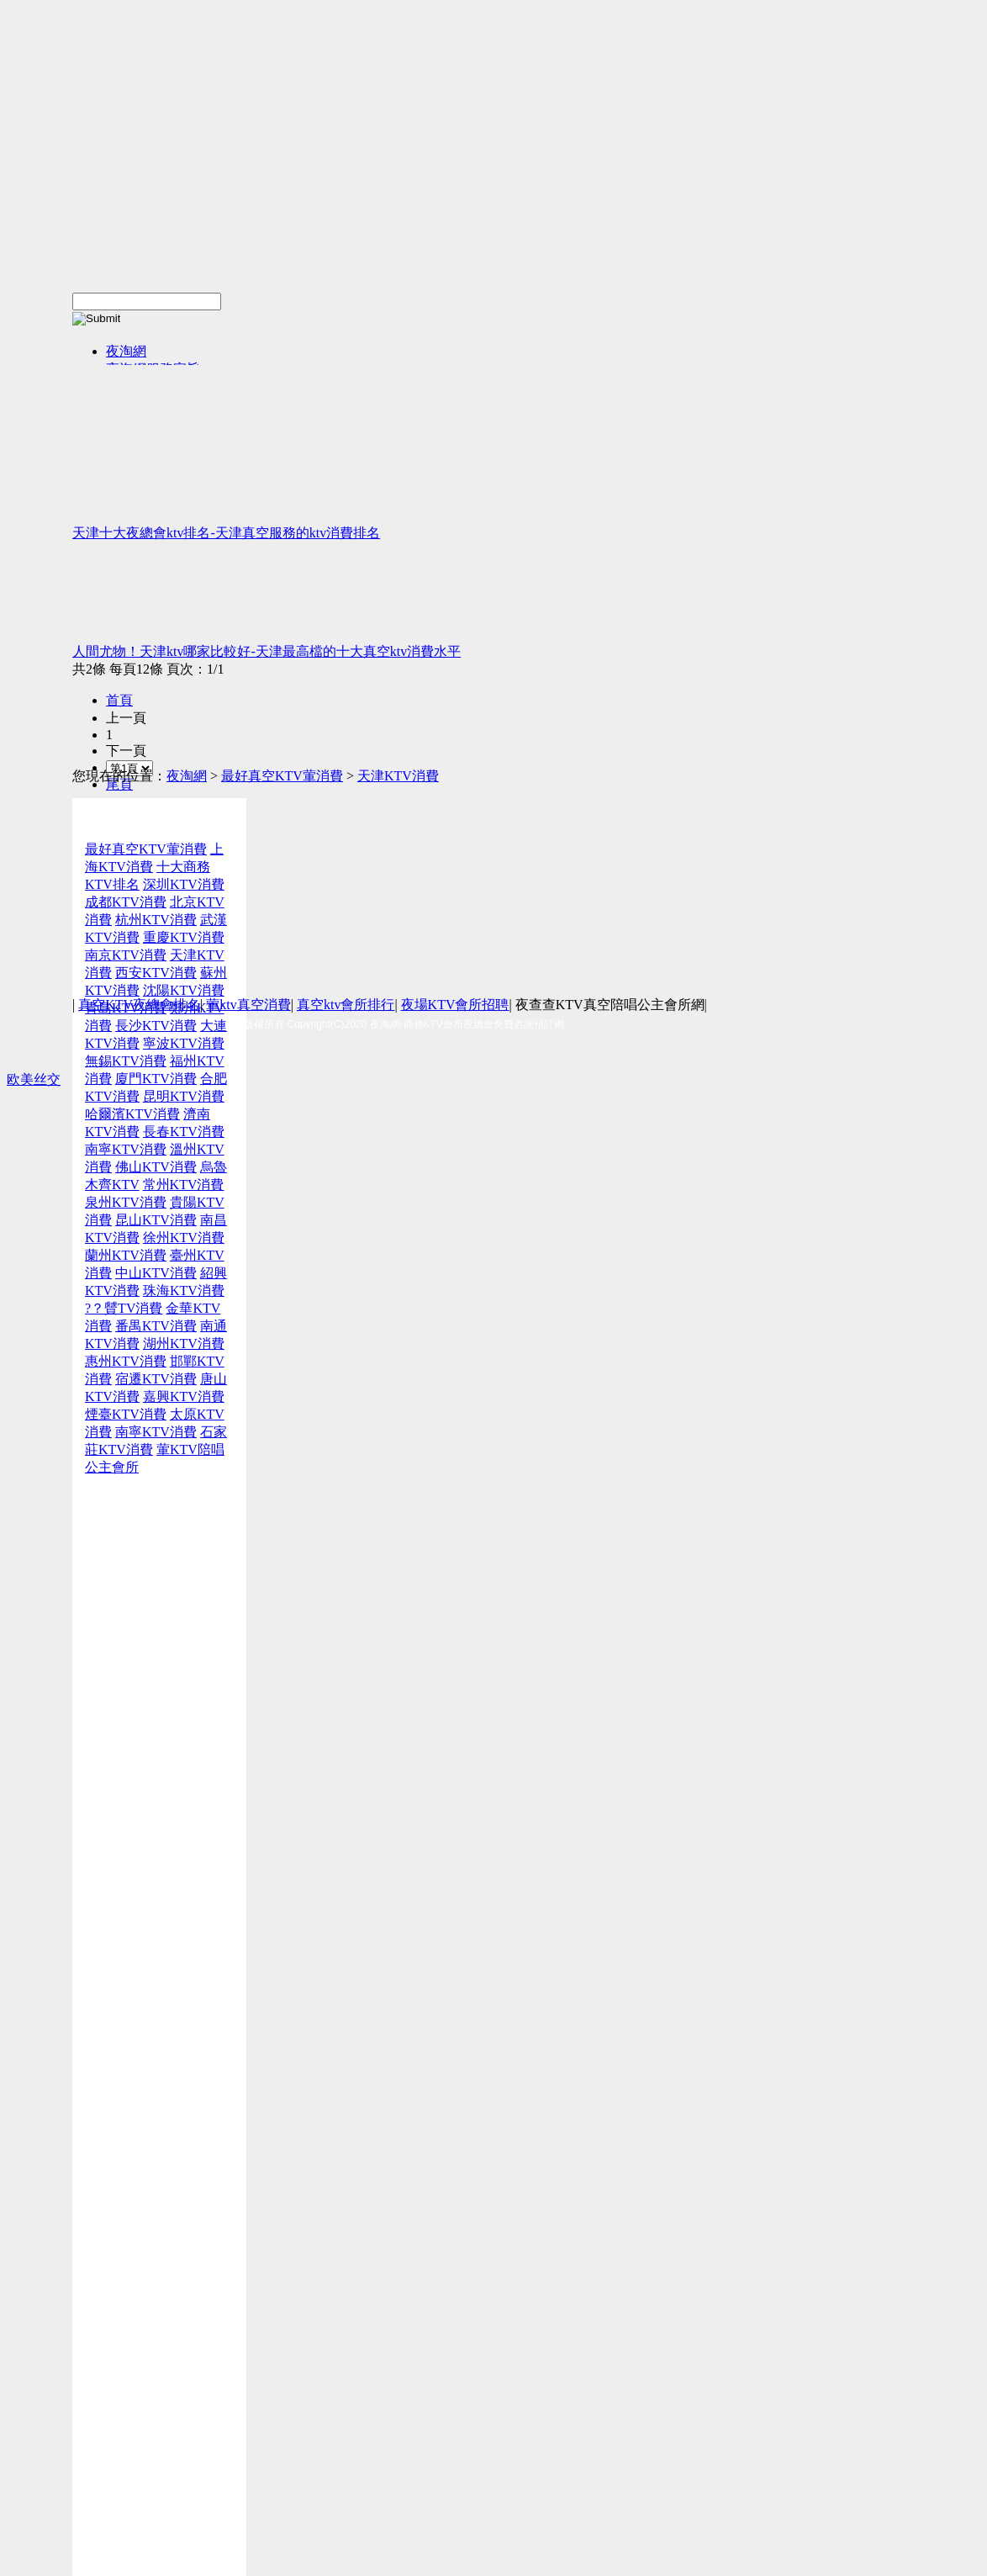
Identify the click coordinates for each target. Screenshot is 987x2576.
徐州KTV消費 (183, 1237)
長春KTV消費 (183, 1131)
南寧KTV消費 (125, 1149)
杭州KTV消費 (156, 919)
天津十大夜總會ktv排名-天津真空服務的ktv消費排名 (226, 533)
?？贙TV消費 (123, 1308)
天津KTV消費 (398, 776)
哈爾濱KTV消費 (132, 1114)
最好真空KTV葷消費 (282, 776)
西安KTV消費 (156, 972)
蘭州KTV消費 (125, 1255)
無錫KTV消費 (125, 1061)
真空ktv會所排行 (345, 1004)
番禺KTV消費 (156, 1326)
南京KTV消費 (125, 955)
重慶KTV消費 (183, 937)
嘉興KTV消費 (183, 1396)
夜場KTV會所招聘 (455, 1004)
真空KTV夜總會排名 (139, 1004)
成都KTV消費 (125, 902)
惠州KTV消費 (125, 1361)
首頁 (119, 700)
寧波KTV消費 (183, 1043)
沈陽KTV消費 (183, 990)
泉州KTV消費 (125, 1202)
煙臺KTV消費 (125, 1414)
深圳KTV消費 (183, 884)
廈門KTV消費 (156, 1078)
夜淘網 (126, 351)
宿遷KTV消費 (156, 1379)
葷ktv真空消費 (248, 1004)
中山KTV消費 (156, 1273)
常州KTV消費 (183, 1184)
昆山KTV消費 (156, 1220)
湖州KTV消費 (183, 1343)
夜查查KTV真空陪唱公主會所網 (610, 1004)
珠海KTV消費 (183, 1290)
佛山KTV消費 (156, 1167)
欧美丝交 (34, 1079)
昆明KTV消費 (183, 1096)
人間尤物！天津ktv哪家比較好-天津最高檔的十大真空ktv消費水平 (266, 651)
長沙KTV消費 (156, 1025)
